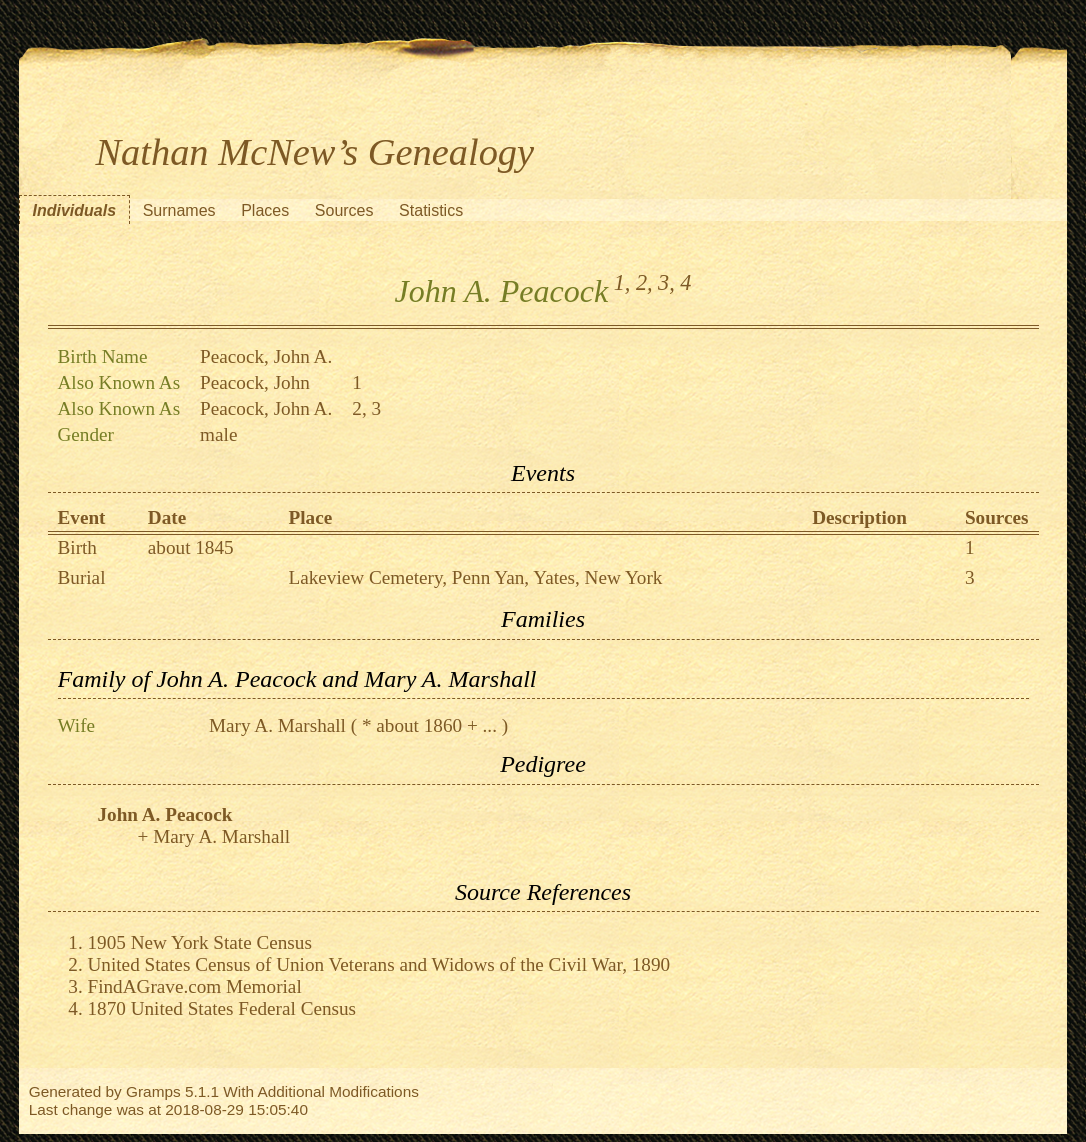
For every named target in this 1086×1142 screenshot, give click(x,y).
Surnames (179, 210)
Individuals (75, 210)
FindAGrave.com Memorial (195, 986)
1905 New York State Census (200, 942)
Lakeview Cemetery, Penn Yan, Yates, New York (475, 577)
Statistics (431, 210)
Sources (344, 210)
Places (265, 210)
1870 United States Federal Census (222, 1008)
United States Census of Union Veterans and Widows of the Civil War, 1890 (379, 964)
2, (644, 282)
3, (666, 282)
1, (622, 282)
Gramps (153, 1091)
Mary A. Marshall (277, 725)
